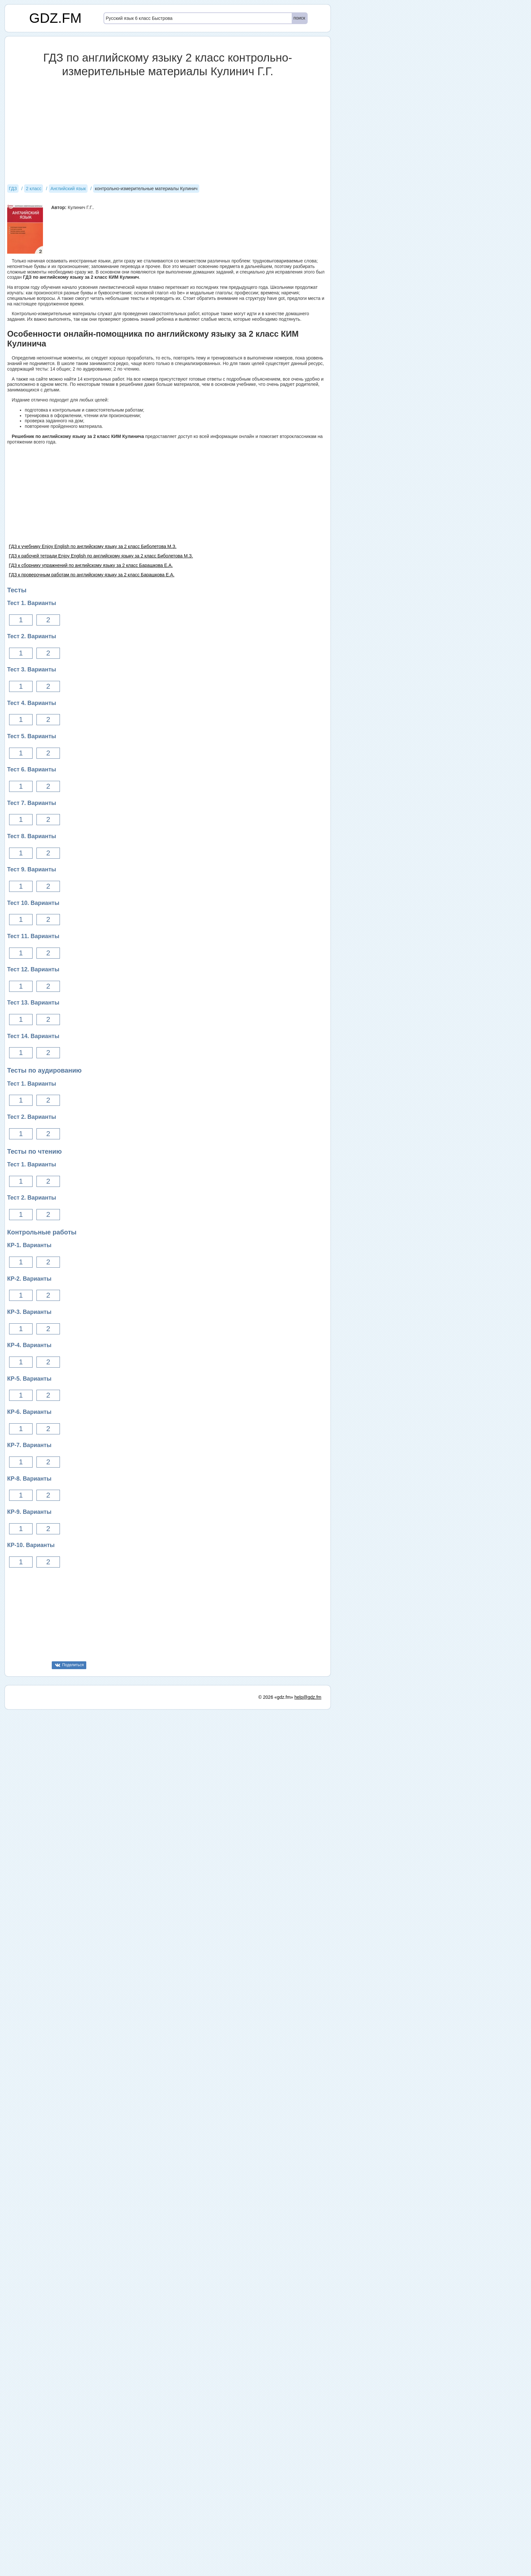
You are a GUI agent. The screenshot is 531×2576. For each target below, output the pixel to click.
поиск (299, 18)
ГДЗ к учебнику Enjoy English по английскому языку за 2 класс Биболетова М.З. (92, 546)
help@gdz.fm (307, 2128)
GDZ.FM (55, 18)
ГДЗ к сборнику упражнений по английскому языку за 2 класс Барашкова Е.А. (91, 565)
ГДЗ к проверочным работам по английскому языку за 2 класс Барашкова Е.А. (92, 574)
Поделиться (73, 1665)
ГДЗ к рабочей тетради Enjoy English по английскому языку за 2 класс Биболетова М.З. (101, 555)
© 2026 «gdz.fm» (276, 2128)
